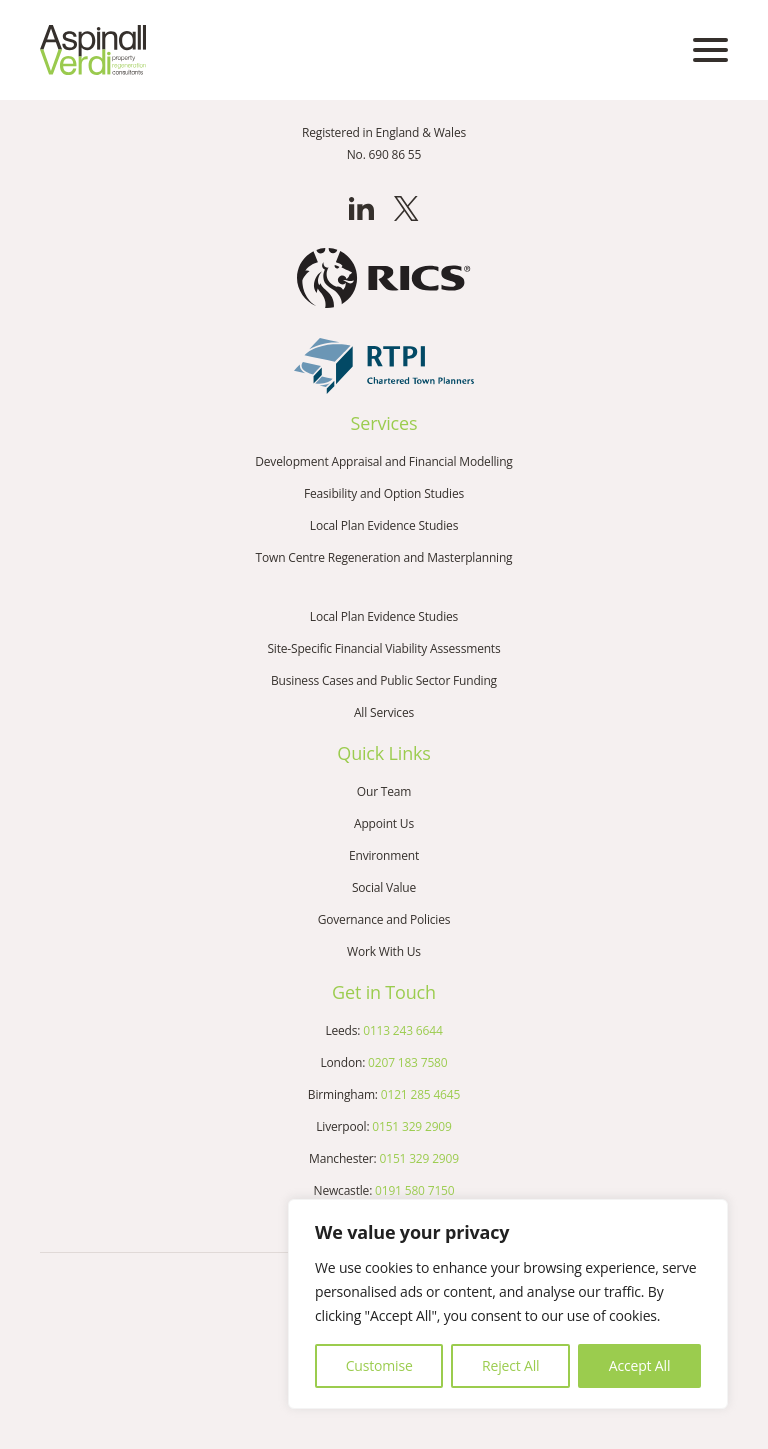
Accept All (639, 1365)
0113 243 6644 (402, 1030)
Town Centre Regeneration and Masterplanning (384, 557)
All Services (384, 712)
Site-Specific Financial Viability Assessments (383, 648)
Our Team (384, 791)
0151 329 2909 (411, 1126)
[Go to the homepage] (93, 50)
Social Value (384, 887)
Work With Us (384, 951)
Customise (379, 1365)
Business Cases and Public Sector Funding (384, 680)
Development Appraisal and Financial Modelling (383, 461)
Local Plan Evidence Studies (384, 525)
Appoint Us (384, 823)
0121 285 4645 (420, 1094)
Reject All (510, 1365)
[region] (508, 1304)
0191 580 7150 (414, 1190)
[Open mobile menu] (710, 50)
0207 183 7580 (407, 1062)
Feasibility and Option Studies (384, 493)
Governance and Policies (384, 919)
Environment (384, 855)
